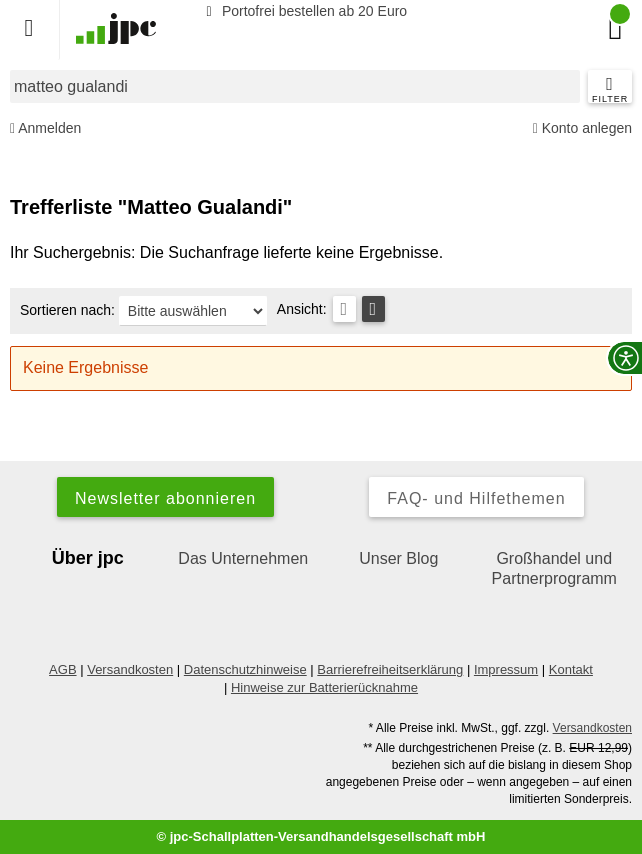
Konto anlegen (582, 128)
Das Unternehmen (243, 558)
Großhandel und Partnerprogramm (554, 568)
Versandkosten (130, 669)
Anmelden (45, 128)
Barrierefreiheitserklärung (390, 669)
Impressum (506, 669)
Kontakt (571, 669)
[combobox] (295, 86)
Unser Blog (398, 558)
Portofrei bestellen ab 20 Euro (303, 11)
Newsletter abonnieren (165, 498)
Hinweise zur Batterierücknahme (324, 687)
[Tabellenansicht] (344, 309)
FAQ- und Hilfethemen (476, 498)
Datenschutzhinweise (245, 669)
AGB (62, 669)
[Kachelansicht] (373, 309)
